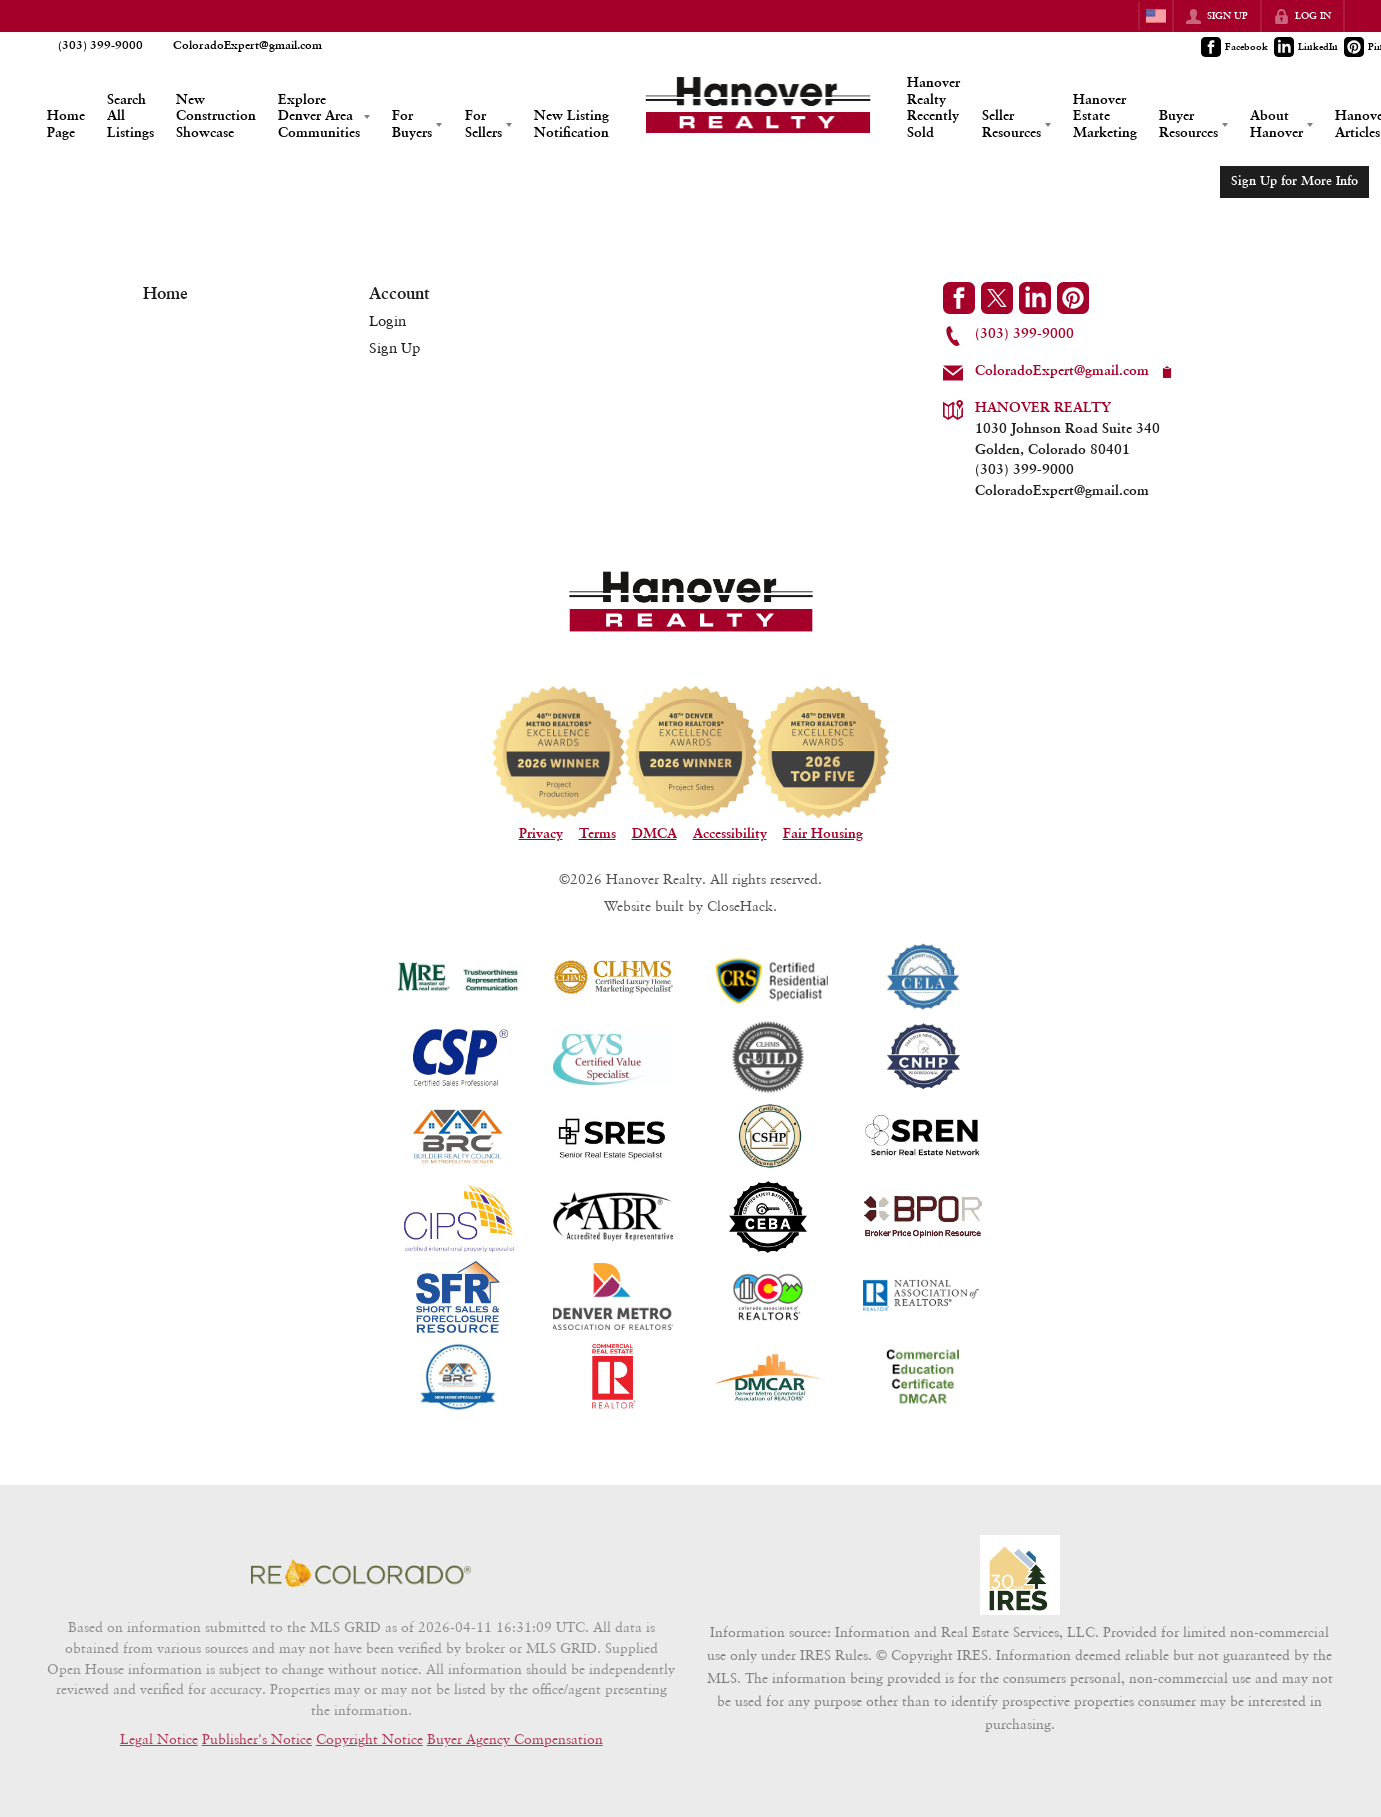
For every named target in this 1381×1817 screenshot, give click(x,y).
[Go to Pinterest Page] (1073, 298)
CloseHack (740, 905)
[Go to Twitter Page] (997, 298)
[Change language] (1156, 16)
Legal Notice (159, 1738)
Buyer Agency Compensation (515, 1738)
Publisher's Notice (257, 1738)
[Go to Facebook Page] (1235, 47)
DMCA (654, 834)
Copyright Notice (369, 1738)
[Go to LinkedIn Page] (1307, 47)
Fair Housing (823, 834)
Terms (597, 834)
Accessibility (730, 834)
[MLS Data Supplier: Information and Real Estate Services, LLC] (1020, 1575)
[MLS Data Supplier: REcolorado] (361, 1573)
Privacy (541, 834)
